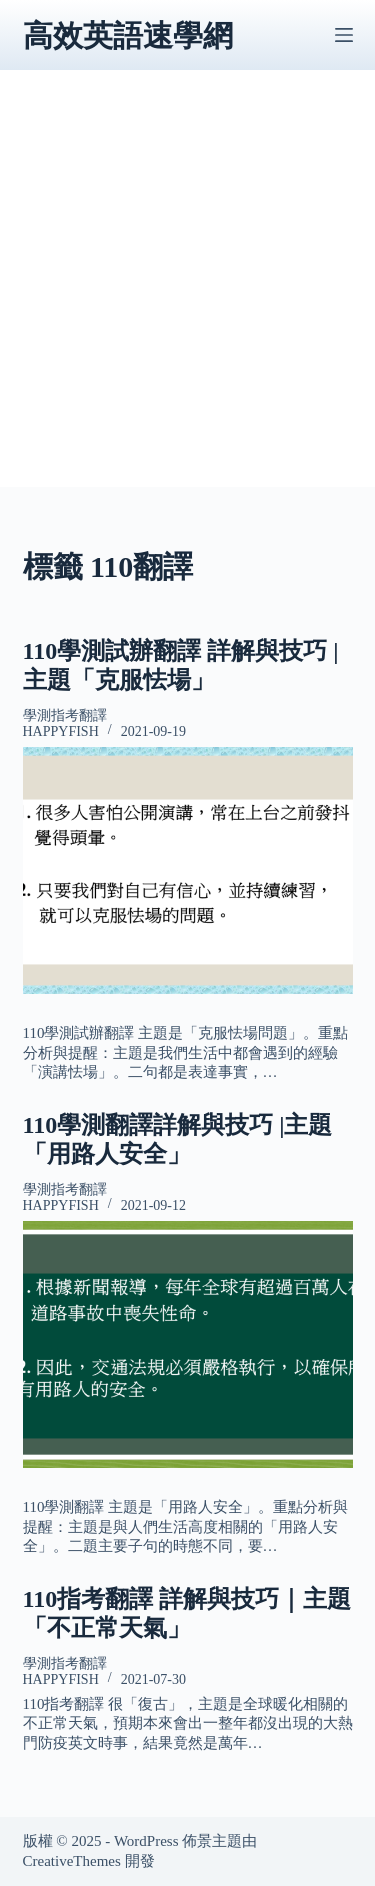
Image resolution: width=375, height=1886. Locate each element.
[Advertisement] (187, 299)
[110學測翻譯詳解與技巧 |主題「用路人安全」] (188, 1345)
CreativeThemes (72, 1861)
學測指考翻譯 (65, 715)
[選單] (344, 35)
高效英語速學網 (128, 35)
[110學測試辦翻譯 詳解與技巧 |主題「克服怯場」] (188, 871)
